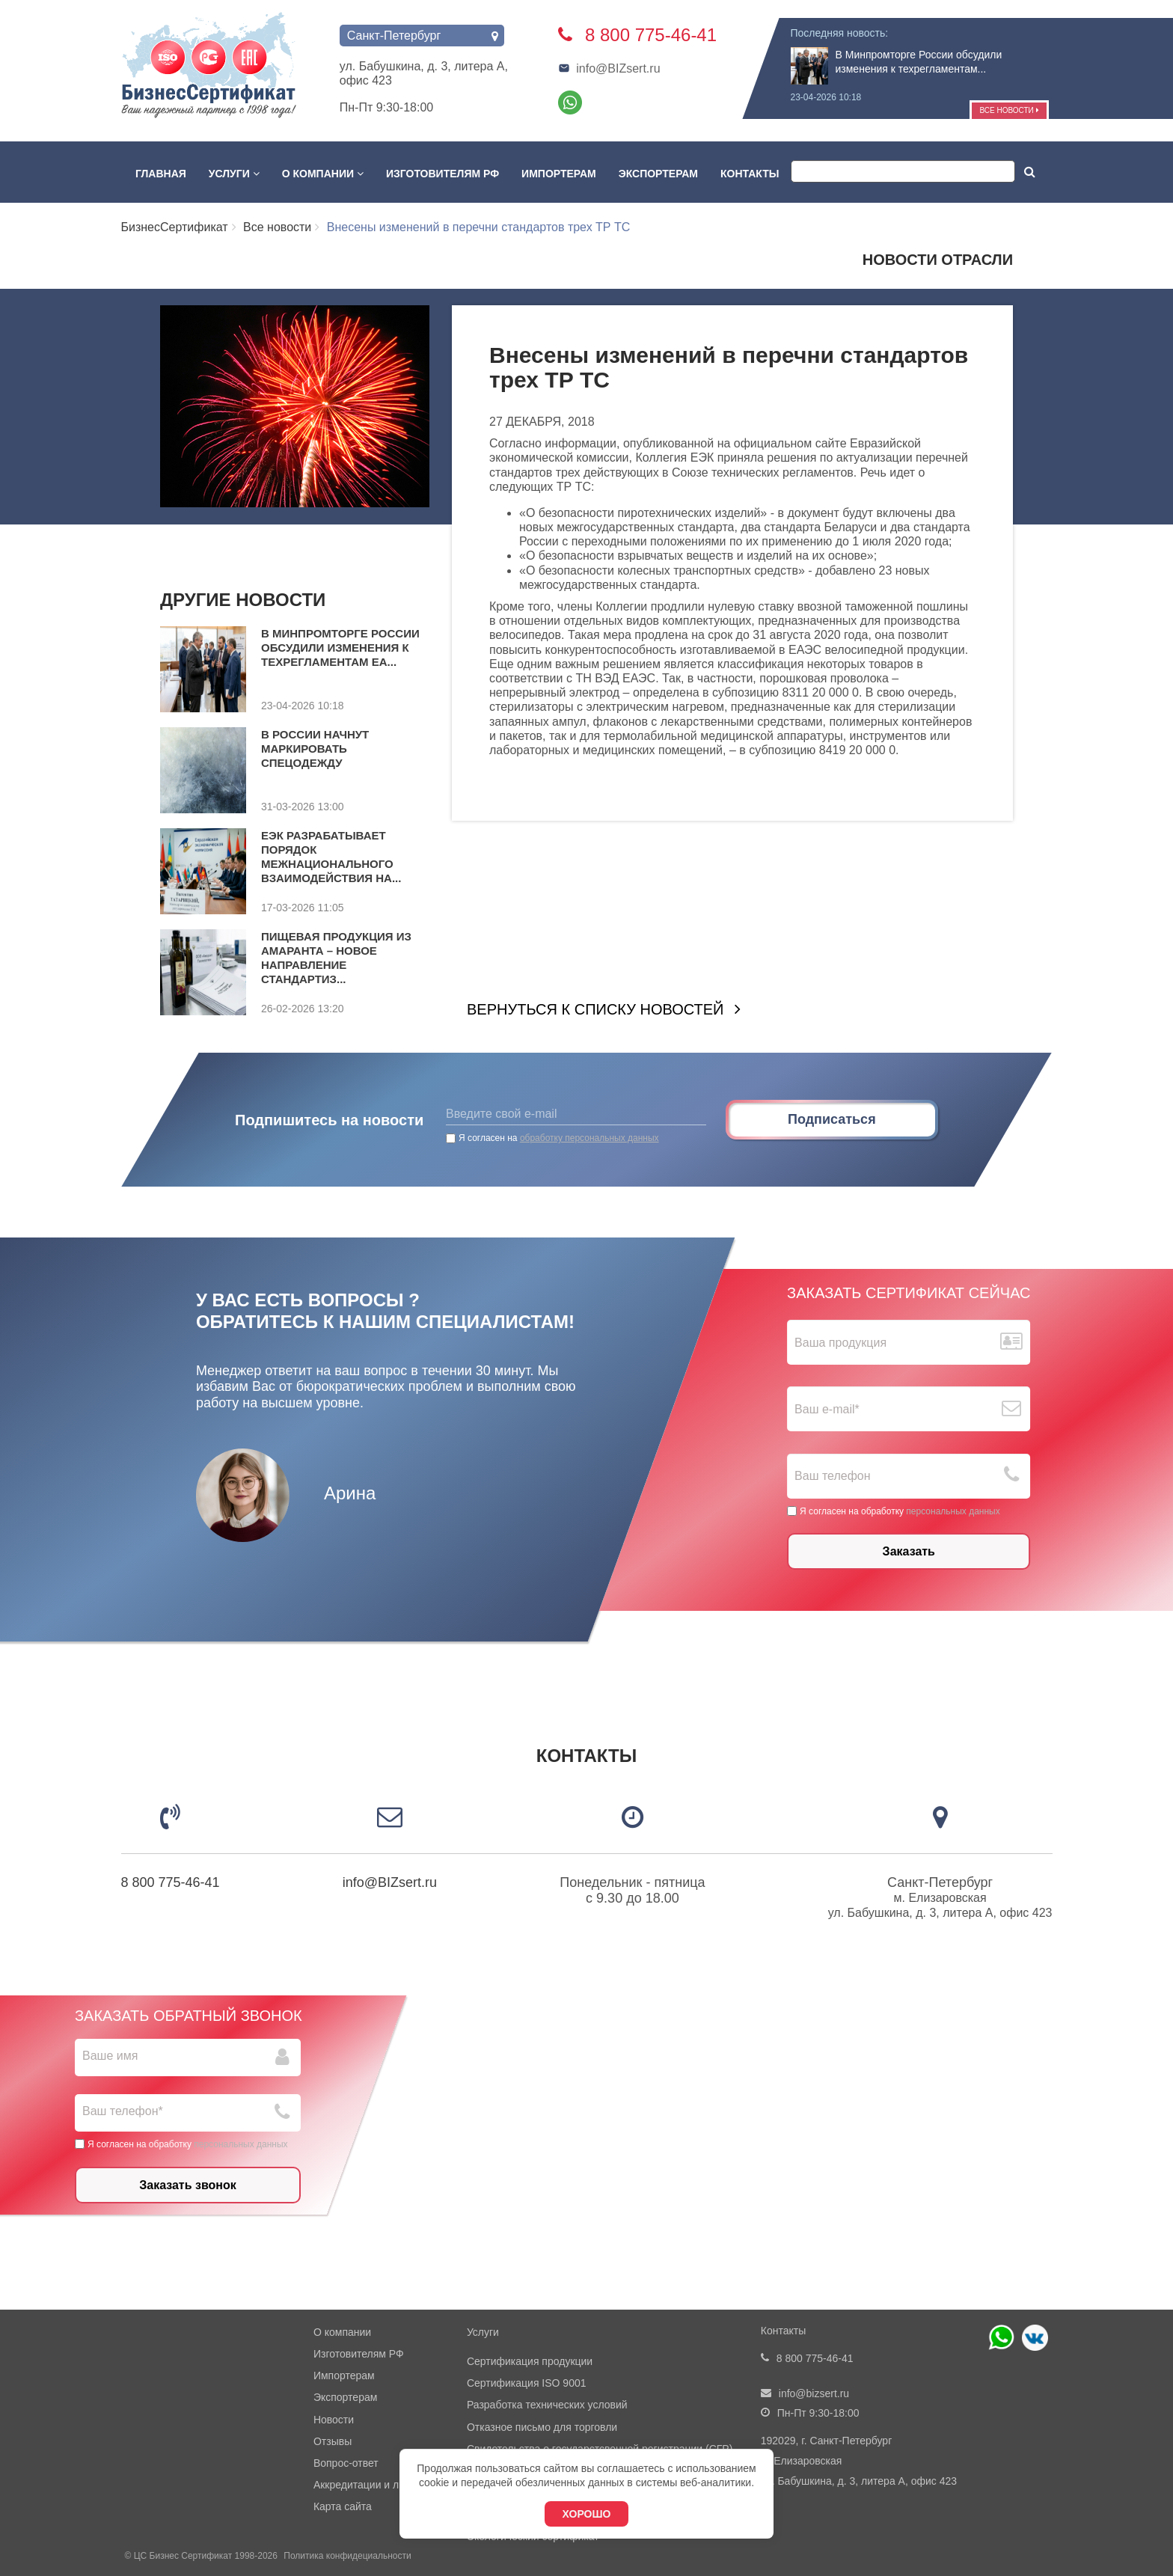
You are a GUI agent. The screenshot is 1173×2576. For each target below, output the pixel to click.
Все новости (1008, 110)
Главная (160, 174)
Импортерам (558, 174)
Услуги (234, 174)
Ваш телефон (832, 1475)
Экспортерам (658, 174)
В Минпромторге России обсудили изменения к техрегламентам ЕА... (340, 647)
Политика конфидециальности (347, 2556)
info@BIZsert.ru (609, 68)
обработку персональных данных (589, 1138)
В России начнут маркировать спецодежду (315, 748)
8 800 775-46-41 (170, 1882)
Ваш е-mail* (827, 1409)
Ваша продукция (840, 1342)
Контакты (749, 174)
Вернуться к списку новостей (595, 1009)
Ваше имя (110, 2055)
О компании (323, 174)
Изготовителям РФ (442, 174)
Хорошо (587, 2514)
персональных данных (952, 1510)
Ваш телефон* (122, 2111)
